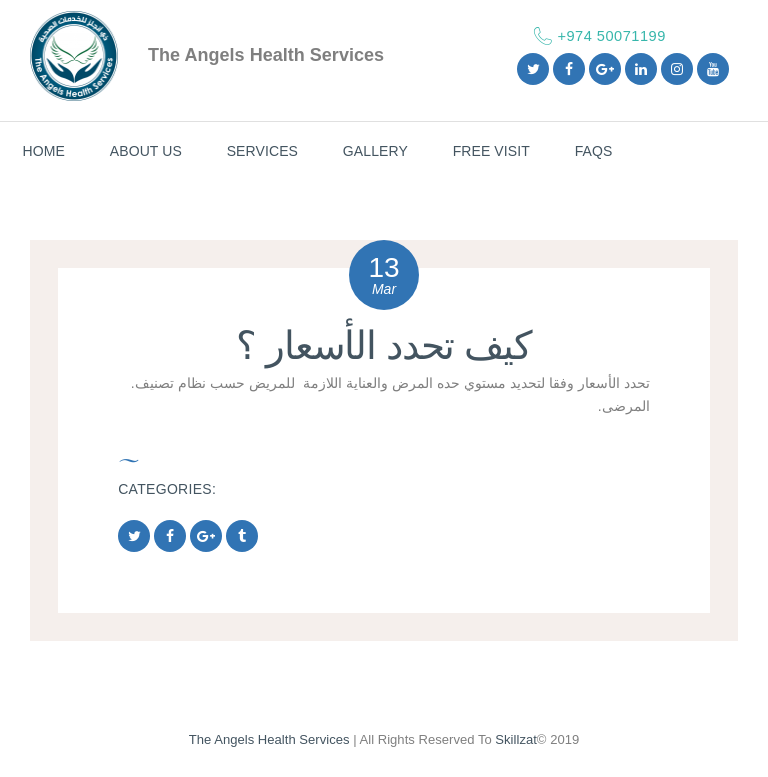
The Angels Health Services (269, 739)
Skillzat (516, 739)
